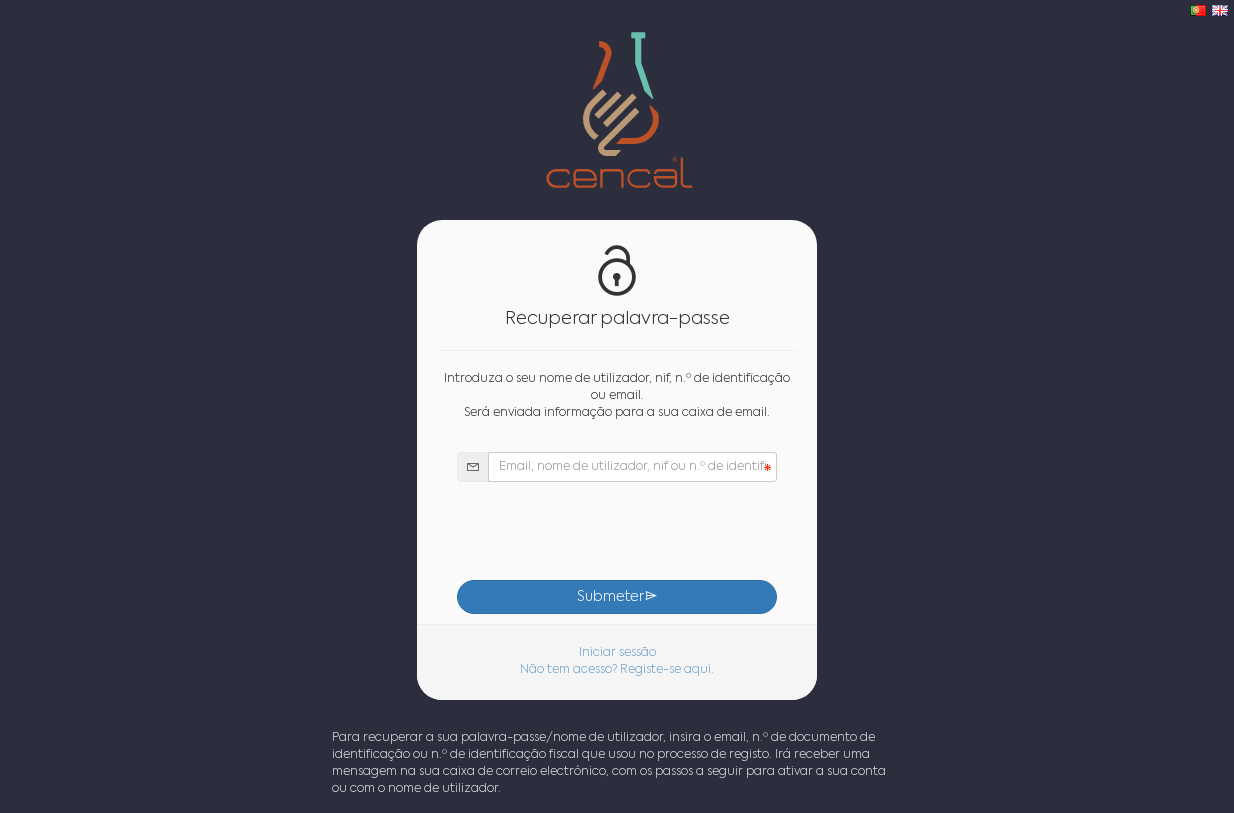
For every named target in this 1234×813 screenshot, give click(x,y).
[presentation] (617, 531)
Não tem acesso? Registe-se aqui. (617, 670)
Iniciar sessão (617, 653)
